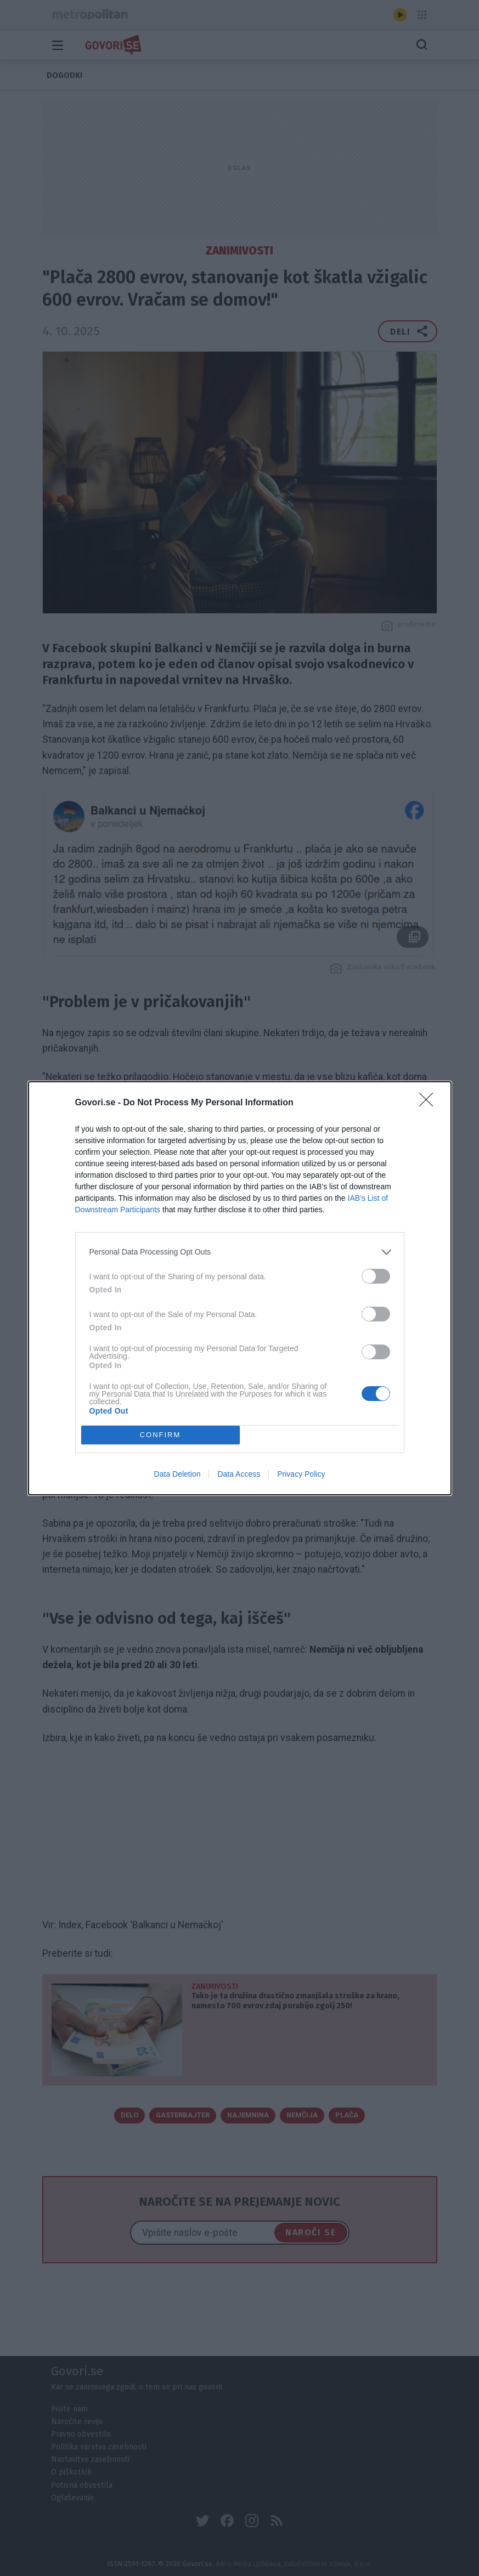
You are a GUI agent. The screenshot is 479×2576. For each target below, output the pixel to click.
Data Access (238, 1474)
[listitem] (239, 1251)
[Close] (429, 1102)
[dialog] (240, 1287)
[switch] (376, 1275)
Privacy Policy (301, 1474)
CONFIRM (160, 1434)
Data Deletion (177, 1474)
